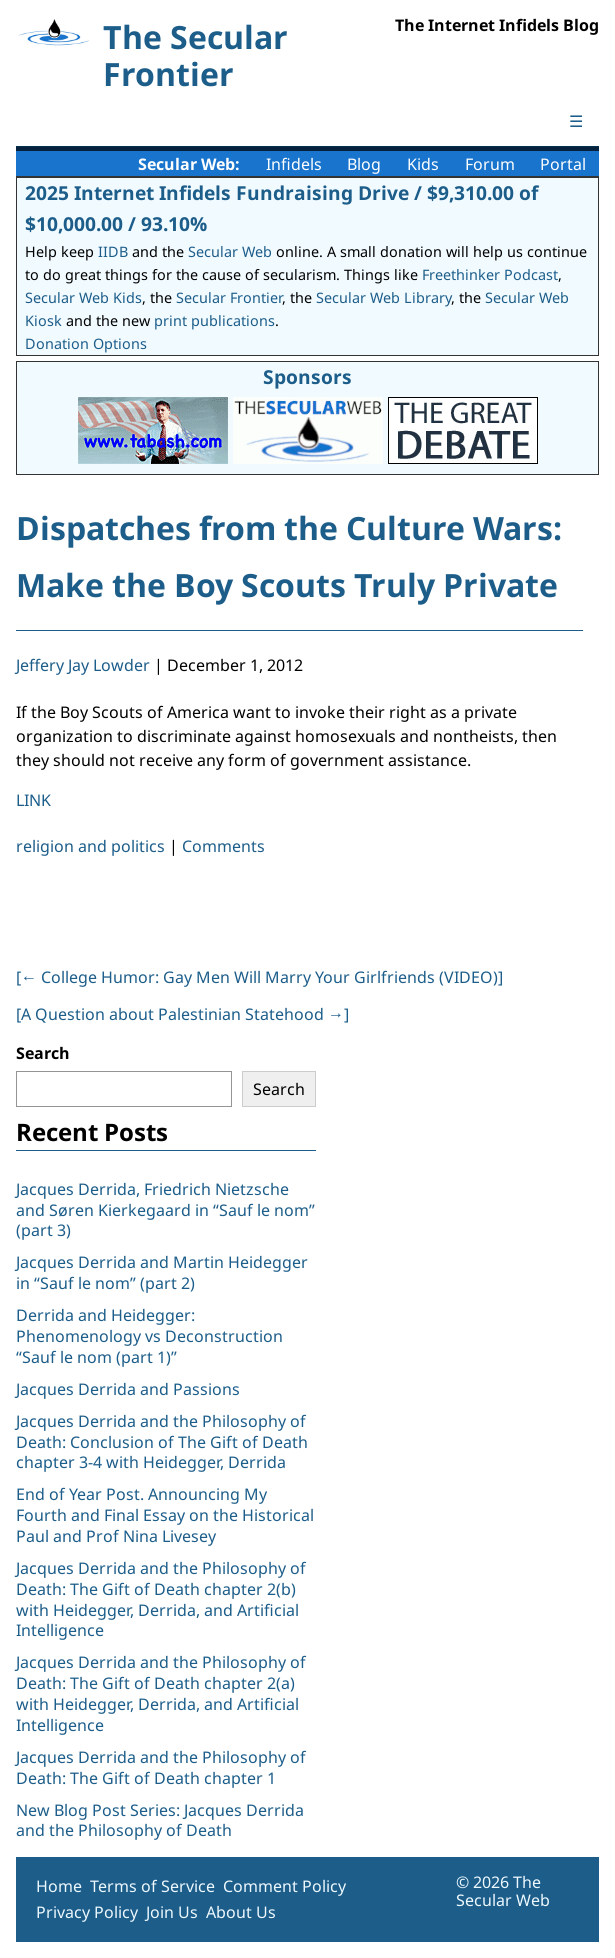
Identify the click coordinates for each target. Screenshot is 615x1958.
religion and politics (90, 846)
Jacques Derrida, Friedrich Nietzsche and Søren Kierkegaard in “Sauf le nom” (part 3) (165, 1210)
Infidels (294, 164)
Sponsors (307, 376)
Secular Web (230, 251)
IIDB (113, 251)
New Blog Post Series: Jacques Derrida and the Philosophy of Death (160, 1820)
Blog (364, 164)
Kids (423, 164)
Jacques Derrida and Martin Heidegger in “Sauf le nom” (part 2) (162, 1272)
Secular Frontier (229, 297)
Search (43, 1053)
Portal (563, 164)
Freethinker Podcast (490, 274)
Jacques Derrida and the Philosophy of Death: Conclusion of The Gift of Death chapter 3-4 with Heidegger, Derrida (162, 1442)
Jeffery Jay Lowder (83, 665)
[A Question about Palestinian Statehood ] (182, 1014)
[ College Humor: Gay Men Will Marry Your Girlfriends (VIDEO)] (259, 977)
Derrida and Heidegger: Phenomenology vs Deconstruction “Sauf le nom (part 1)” (149, 1336)
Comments (223, 846)
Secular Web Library (383, 297)
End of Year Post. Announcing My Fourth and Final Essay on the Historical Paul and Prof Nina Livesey (165, 1515)
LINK (33, 800)
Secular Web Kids (83, 297)
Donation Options (86, 343)
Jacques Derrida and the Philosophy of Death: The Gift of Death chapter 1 (161, 1767)
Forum (490, 164)
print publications (214, 320)
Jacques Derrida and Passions (128, 1389)
